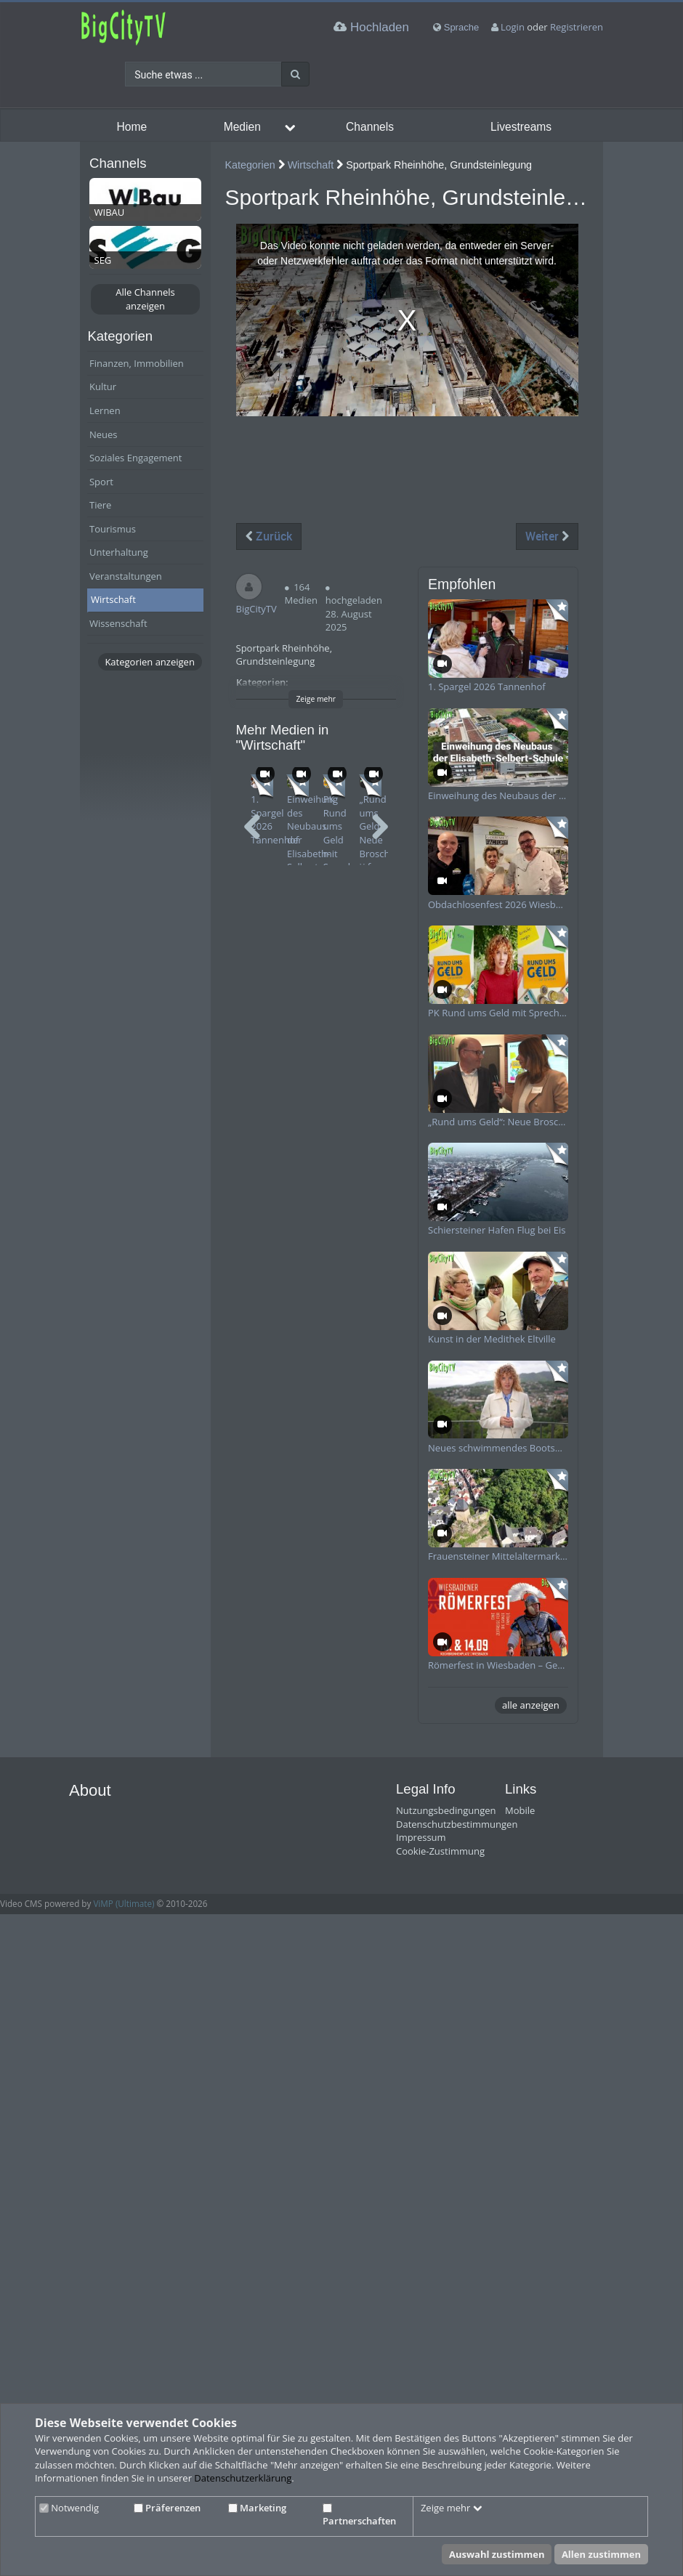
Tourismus (112, 528)
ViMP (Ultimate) (123, 1903)
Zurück (269, 536)
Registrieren (576, 26)
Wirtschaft (113, 599)
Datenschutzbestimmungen (456, 1824)
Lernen (105, 410)
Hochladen (371, 27)
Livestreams (520, 127)
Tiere (100, 504)
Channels (370, 127)
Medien (242, 127)
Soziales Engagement (135, 457)
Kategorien (250, 165)
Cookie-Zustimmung (440, 1851)
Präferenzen (167, 2507)
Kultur (102, 386)
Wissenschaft (118, 623)
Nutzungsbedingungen (446, 1810)
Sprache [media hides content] (456, 27)
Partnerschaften (359, 2515)
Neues (103, 434)
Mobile (520, 1810)
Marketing (257, 2507)
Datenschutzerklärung (242, 2477)
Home (132, 127)
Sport (101, 481)
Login (513, 26)
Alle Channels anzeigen (145, 298)
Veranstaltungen (125, 576)
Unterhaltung (118, 552)
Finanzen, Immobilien (136, 363)
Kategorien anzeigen (149, 661)
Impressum (421, 1837)
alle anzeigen (530, 1705)
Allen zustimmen (601, 2554)
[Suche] (295, 74)
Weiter (547, 536)
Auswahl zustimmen (497, 2554)
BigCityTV (256, 608)
